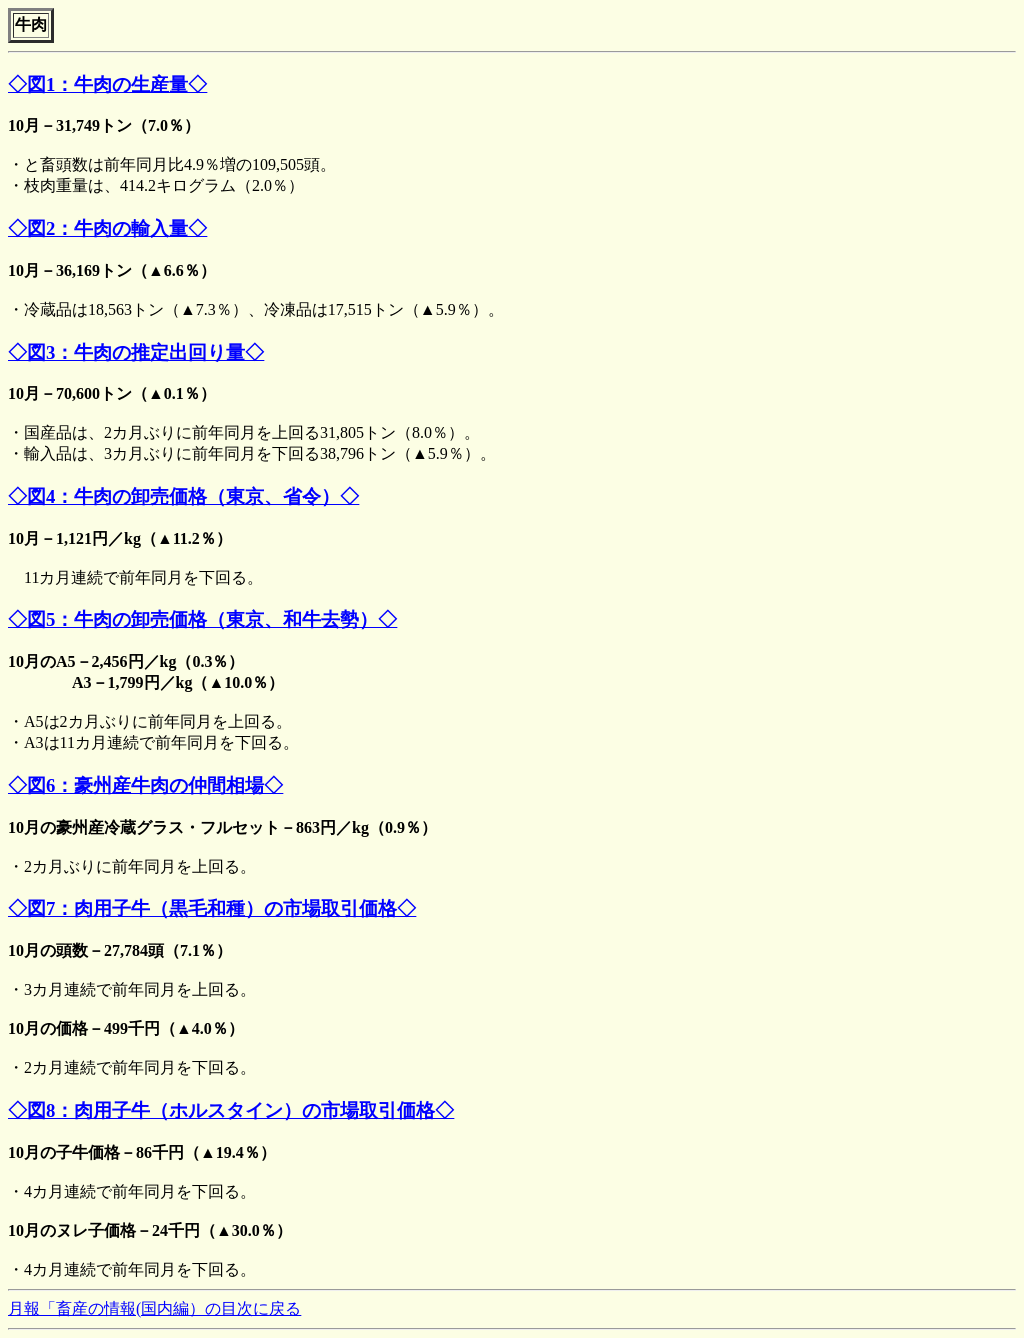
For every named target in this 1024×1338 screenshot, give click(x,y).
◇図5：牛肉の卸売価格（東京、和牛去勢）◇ (202, 619)
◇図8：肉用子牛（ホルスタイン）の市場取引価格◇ (231, 1110)
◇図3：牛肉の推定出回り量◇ (136, 352)
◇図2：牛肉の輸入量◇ (107, 228)
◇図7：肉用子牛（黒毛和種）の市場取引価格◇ (212, 908)
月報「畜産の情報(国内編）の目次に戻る (154, 1308)
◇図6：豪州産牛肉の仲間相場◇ (145, 785)
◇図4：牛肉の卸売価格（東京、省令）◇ (183, 496)
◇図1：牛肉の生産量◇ (107, 84)
